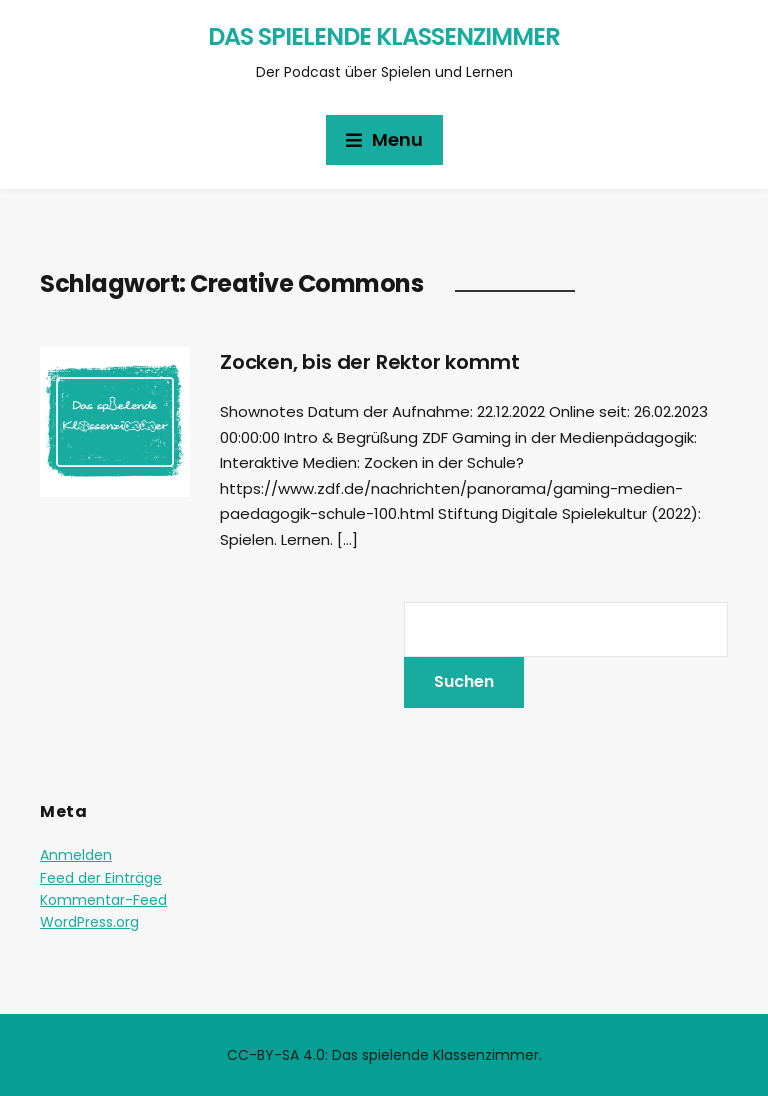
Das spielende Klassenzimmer (384, 36)
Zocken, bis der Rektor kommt (369, 362)
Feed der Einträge (101, 878)
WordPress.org (89, 922)
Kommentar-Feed (103, 900)
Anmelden (76, 855)
